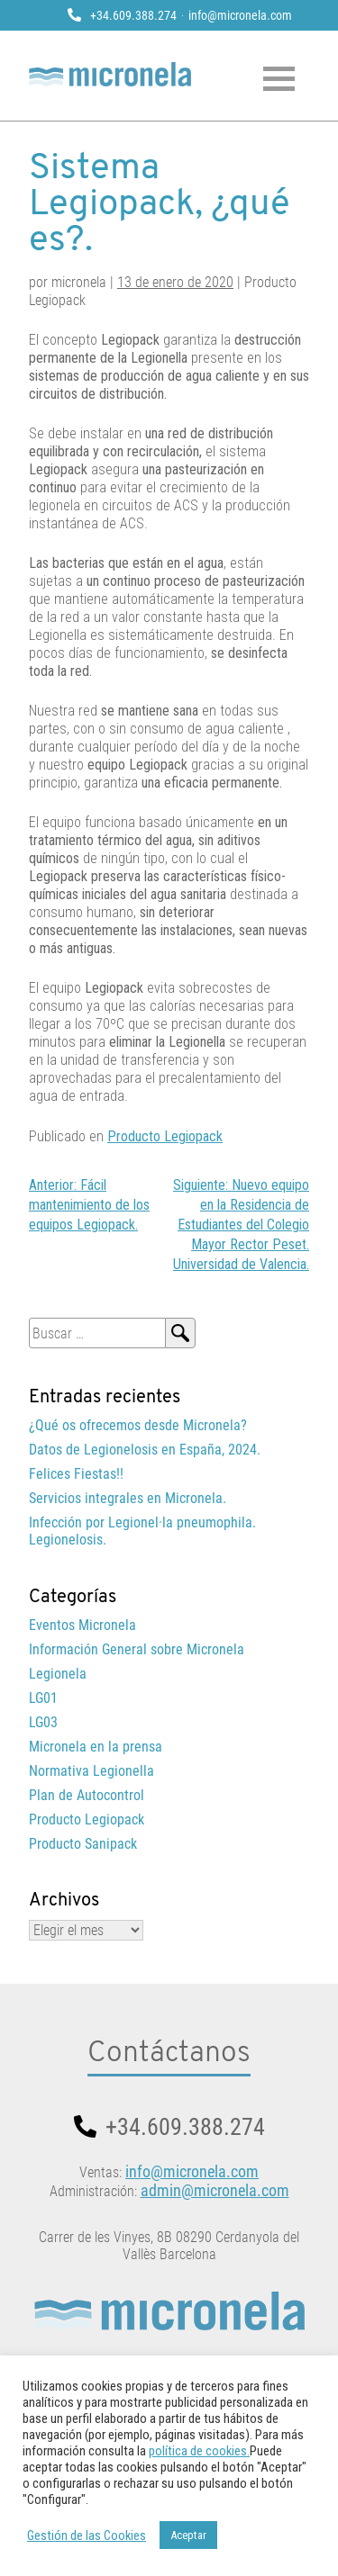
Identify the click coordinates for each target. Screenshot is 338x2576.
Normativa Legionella (91, 1770)
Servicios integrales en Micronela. (127, 1498)
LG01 (43, 1698)
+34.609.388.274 (133, 15)
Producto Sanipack (83, 1843)
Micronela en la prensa (95, 1746)
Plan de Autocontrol (86, 1795)
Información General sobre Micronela (136, 1649)
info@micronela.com (240, 15)
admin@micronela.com (215, 2190)
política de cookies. (199, 2451)
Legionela (58, 1673)
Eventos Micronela (82, 1625)
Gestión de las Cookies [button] (86, 2535)
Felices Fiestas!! (76, 1473)
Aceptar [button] (188, 2535)
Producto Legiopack (165, 1136)
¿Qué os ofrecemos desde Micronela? (138, 1425)
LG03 (43, 1722)
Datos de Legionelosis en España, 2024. (144, 1449)
